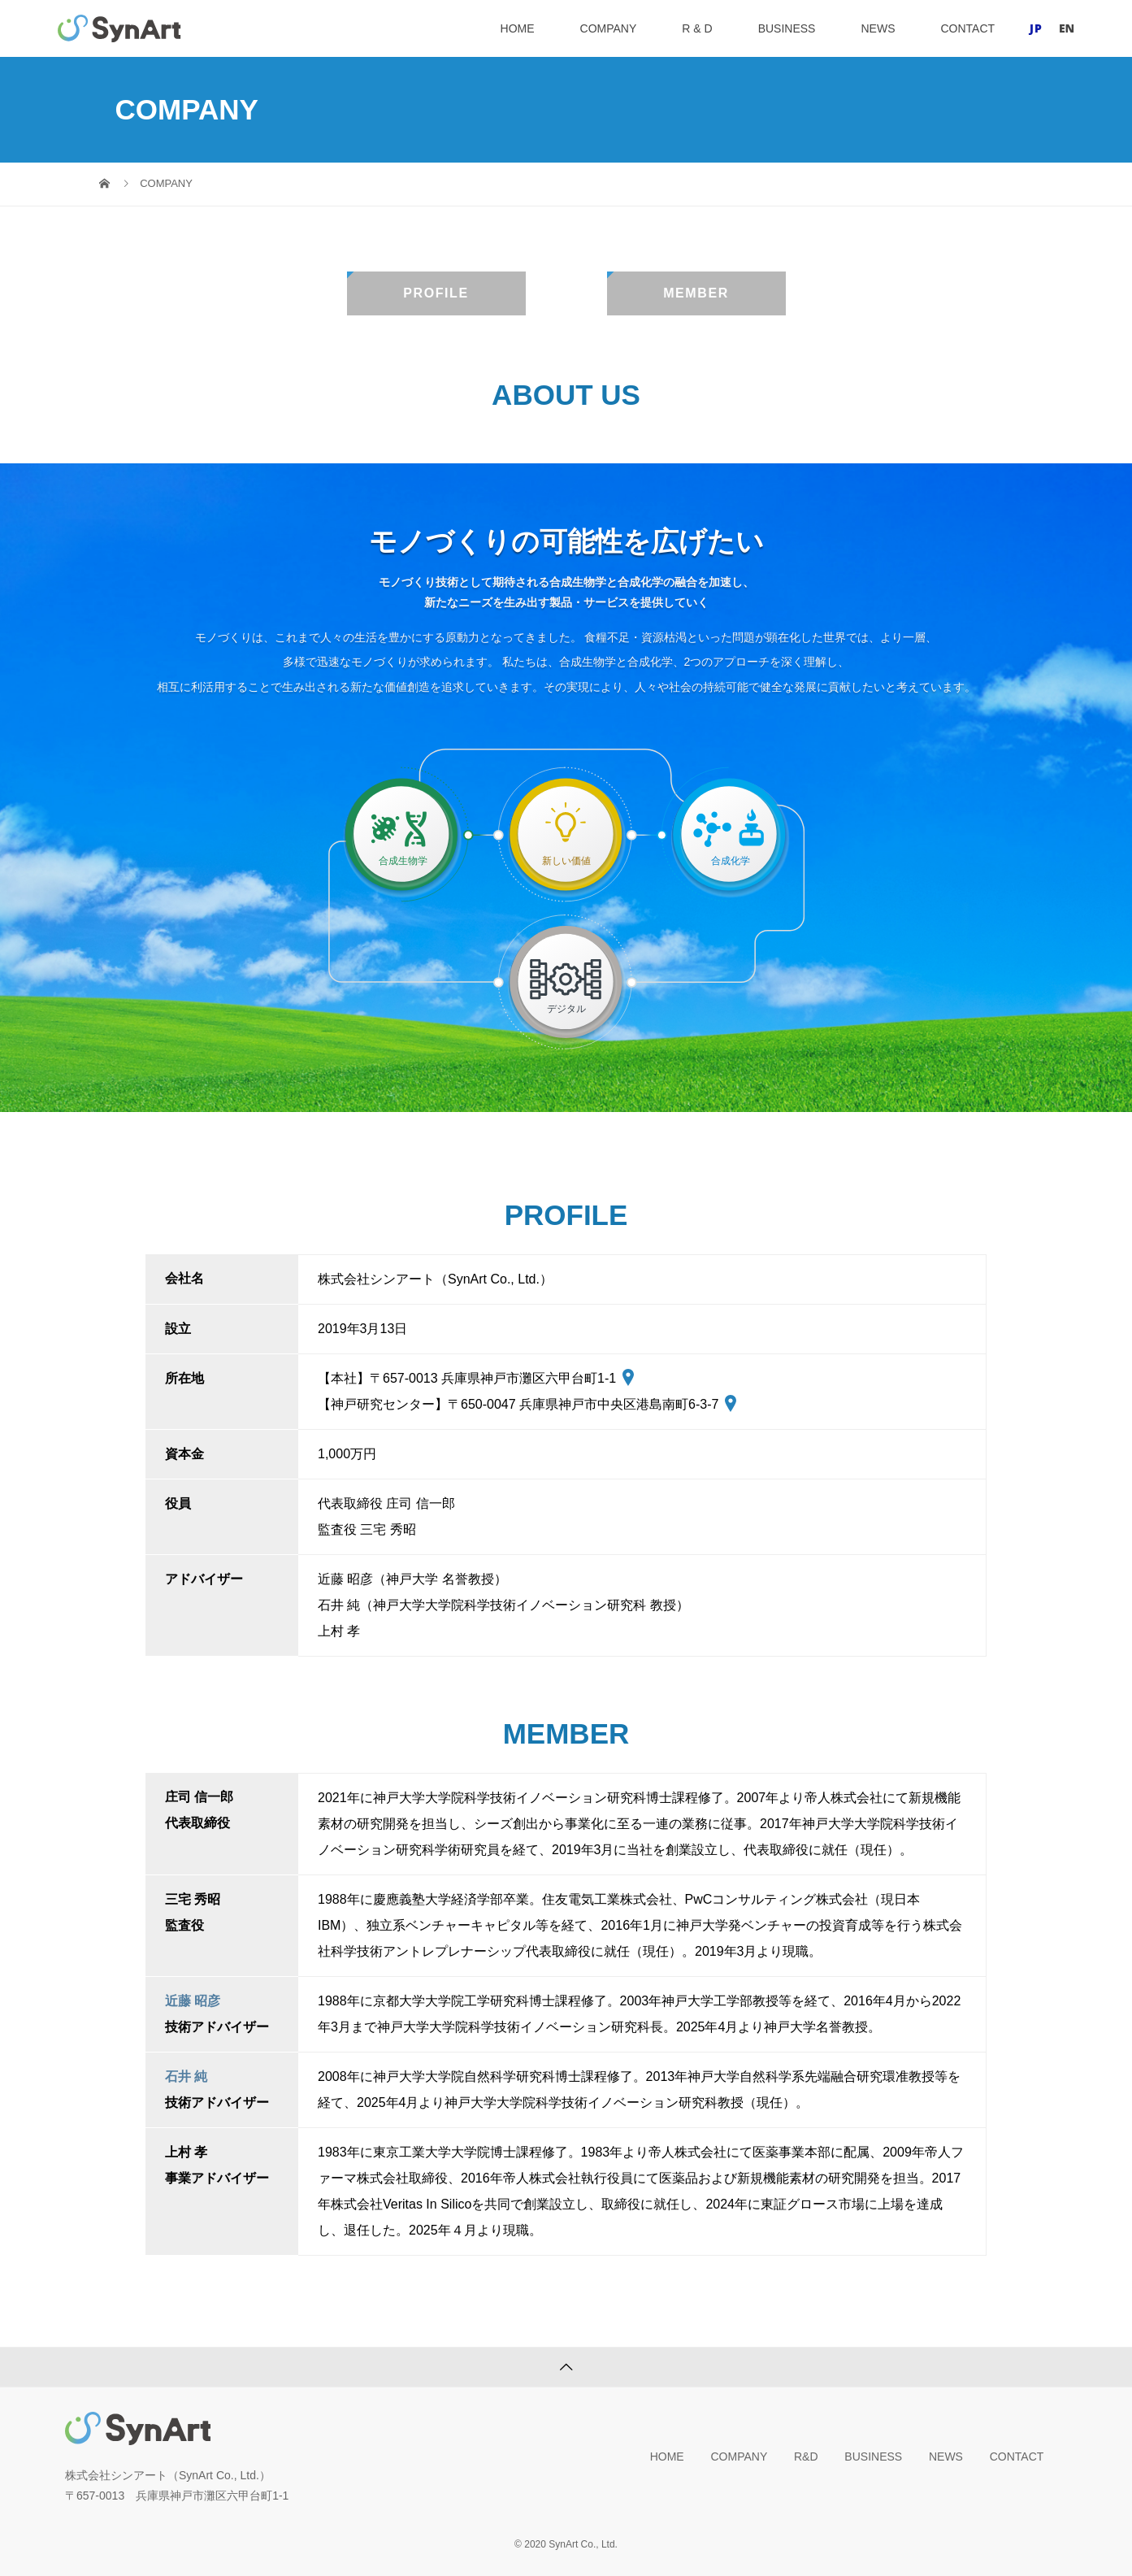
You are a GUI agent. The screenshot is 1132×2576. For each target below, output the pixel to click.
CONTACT (967, 28)
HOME (518, 28)
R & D (697, 28)
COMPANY (608, 28)
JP (1036, 28)
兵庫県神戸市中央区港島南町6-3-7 (627, 1404)
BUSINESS (787, 28)
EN (1066, 28)
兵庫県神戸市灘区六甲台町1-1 (537, 1378)
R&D (806, 2456)
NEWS (878, 28)
